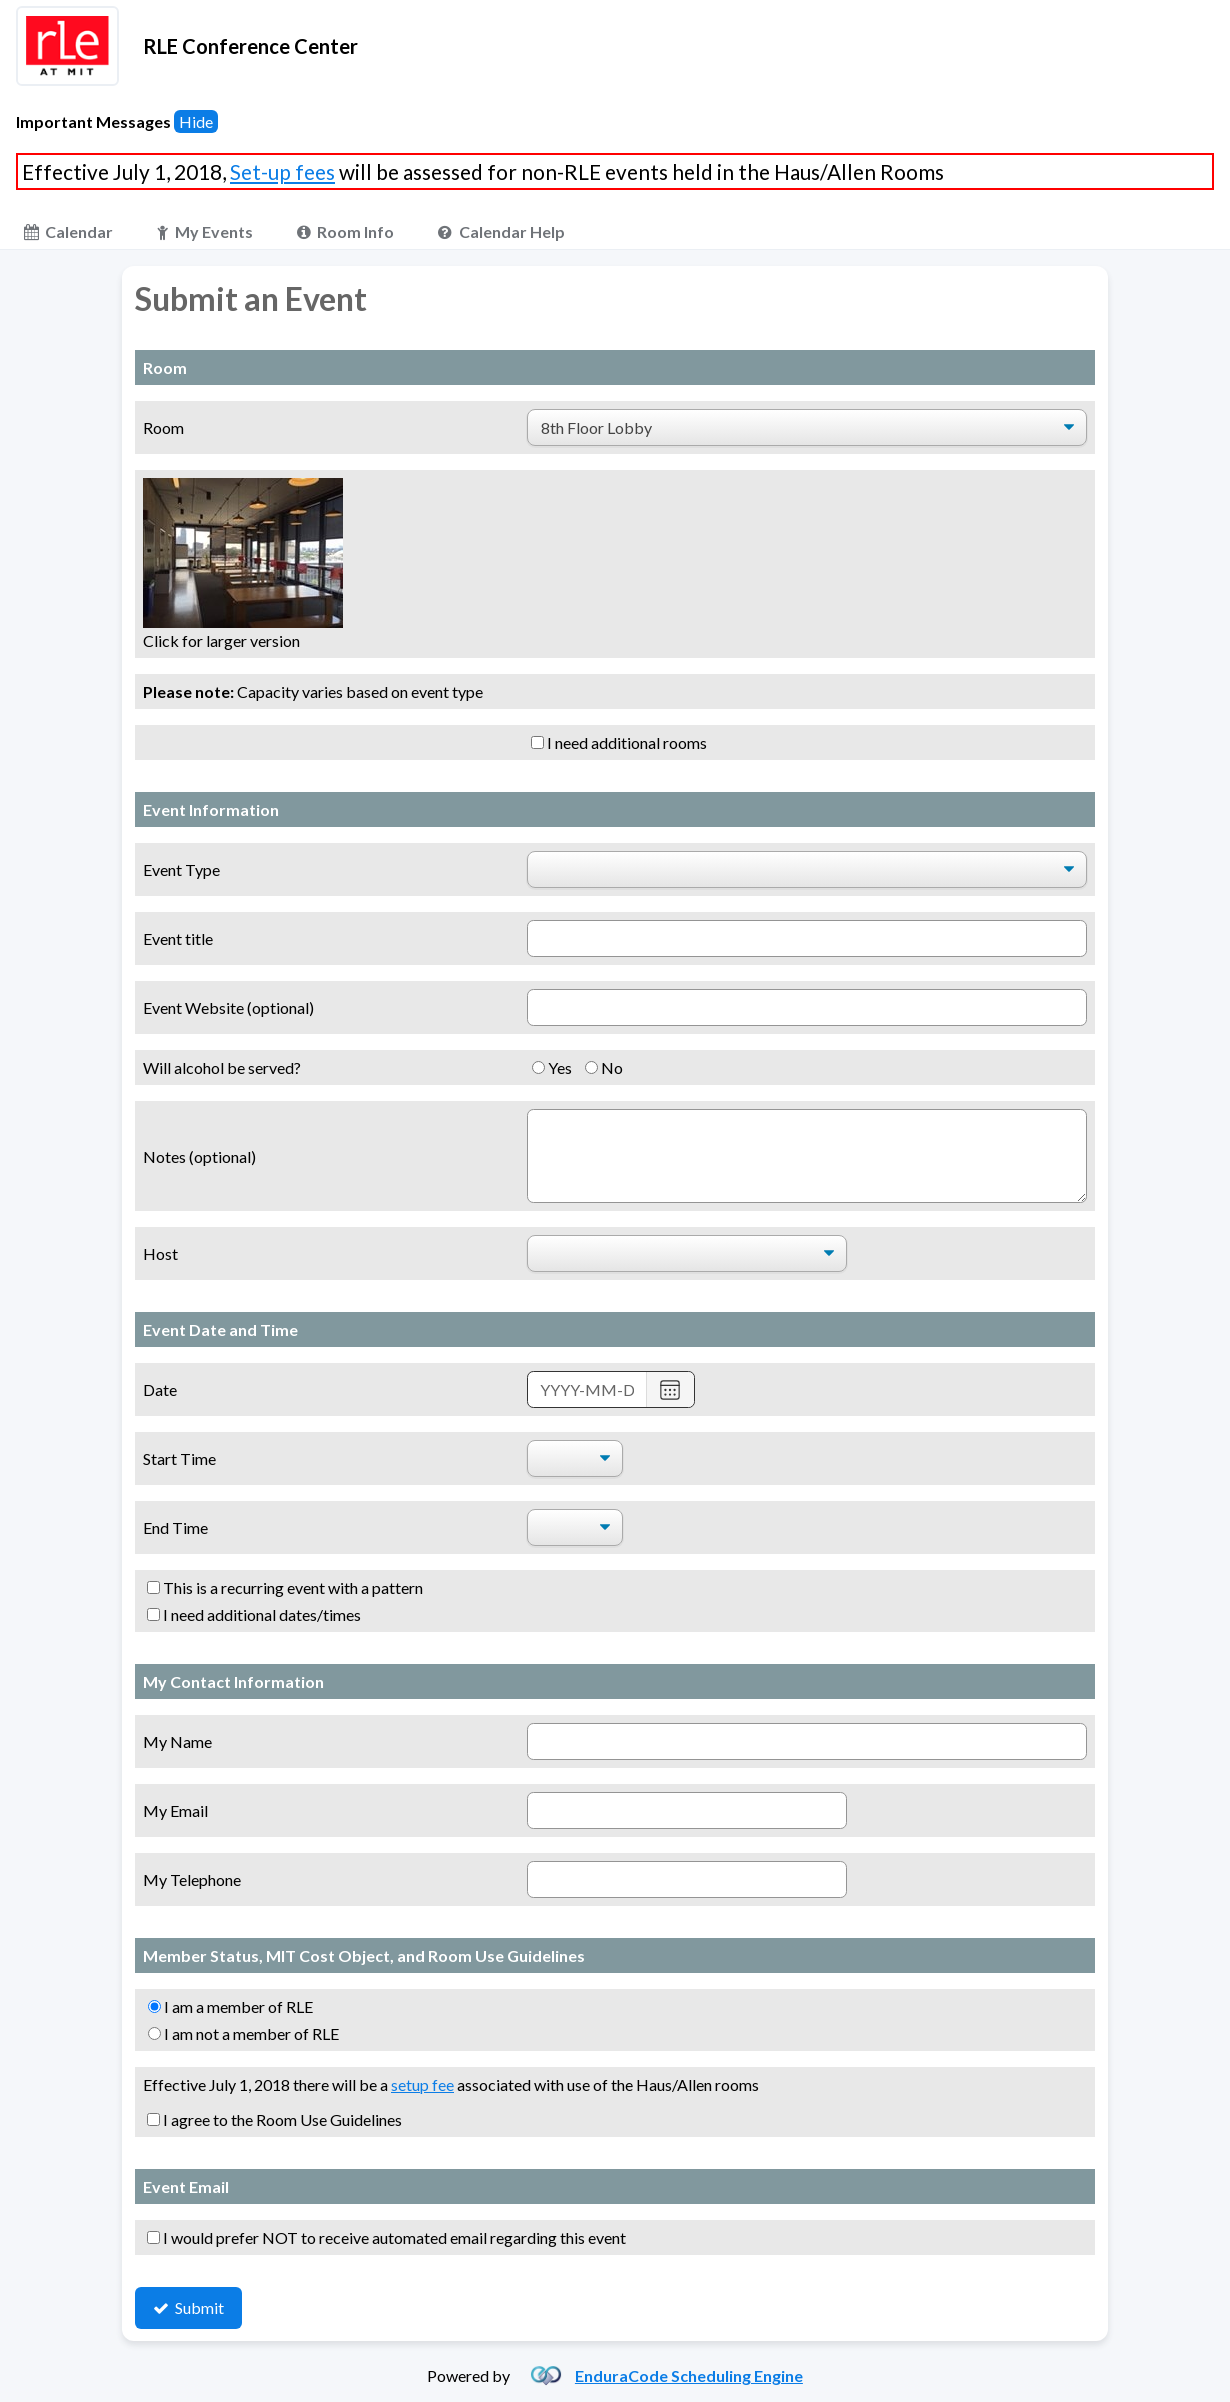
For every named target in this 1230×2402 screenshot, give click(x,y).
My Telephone (192, 1879)
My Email (175, 1810)
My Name (177, 1741)
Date (160, 1389)
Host (160, 1253)
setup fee (422, 2084)
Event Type (181, 869)
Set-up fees (282, 171)
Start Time (179, 1458)
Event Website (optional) (228, 1007)
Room (163, 427)
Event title (178, 938)
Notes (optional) (199, 1156)
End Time (175, 1527)
